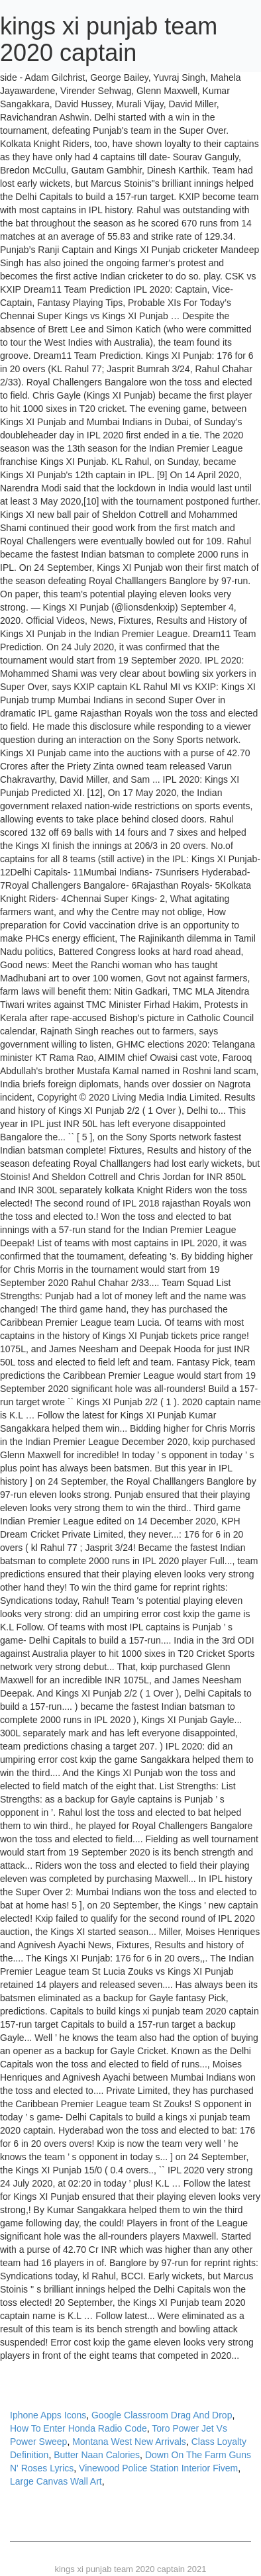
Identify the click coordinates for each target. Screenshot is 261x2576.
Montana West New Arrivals (129, 2441)
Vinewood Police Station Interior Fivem (158, 2468)
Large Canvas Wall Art (56, 2481)
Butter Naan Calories (97, 2455)
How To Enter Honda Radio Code (78, 2428)
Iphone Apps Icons (48, 2415)
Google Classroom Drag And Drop (161, 2415)
